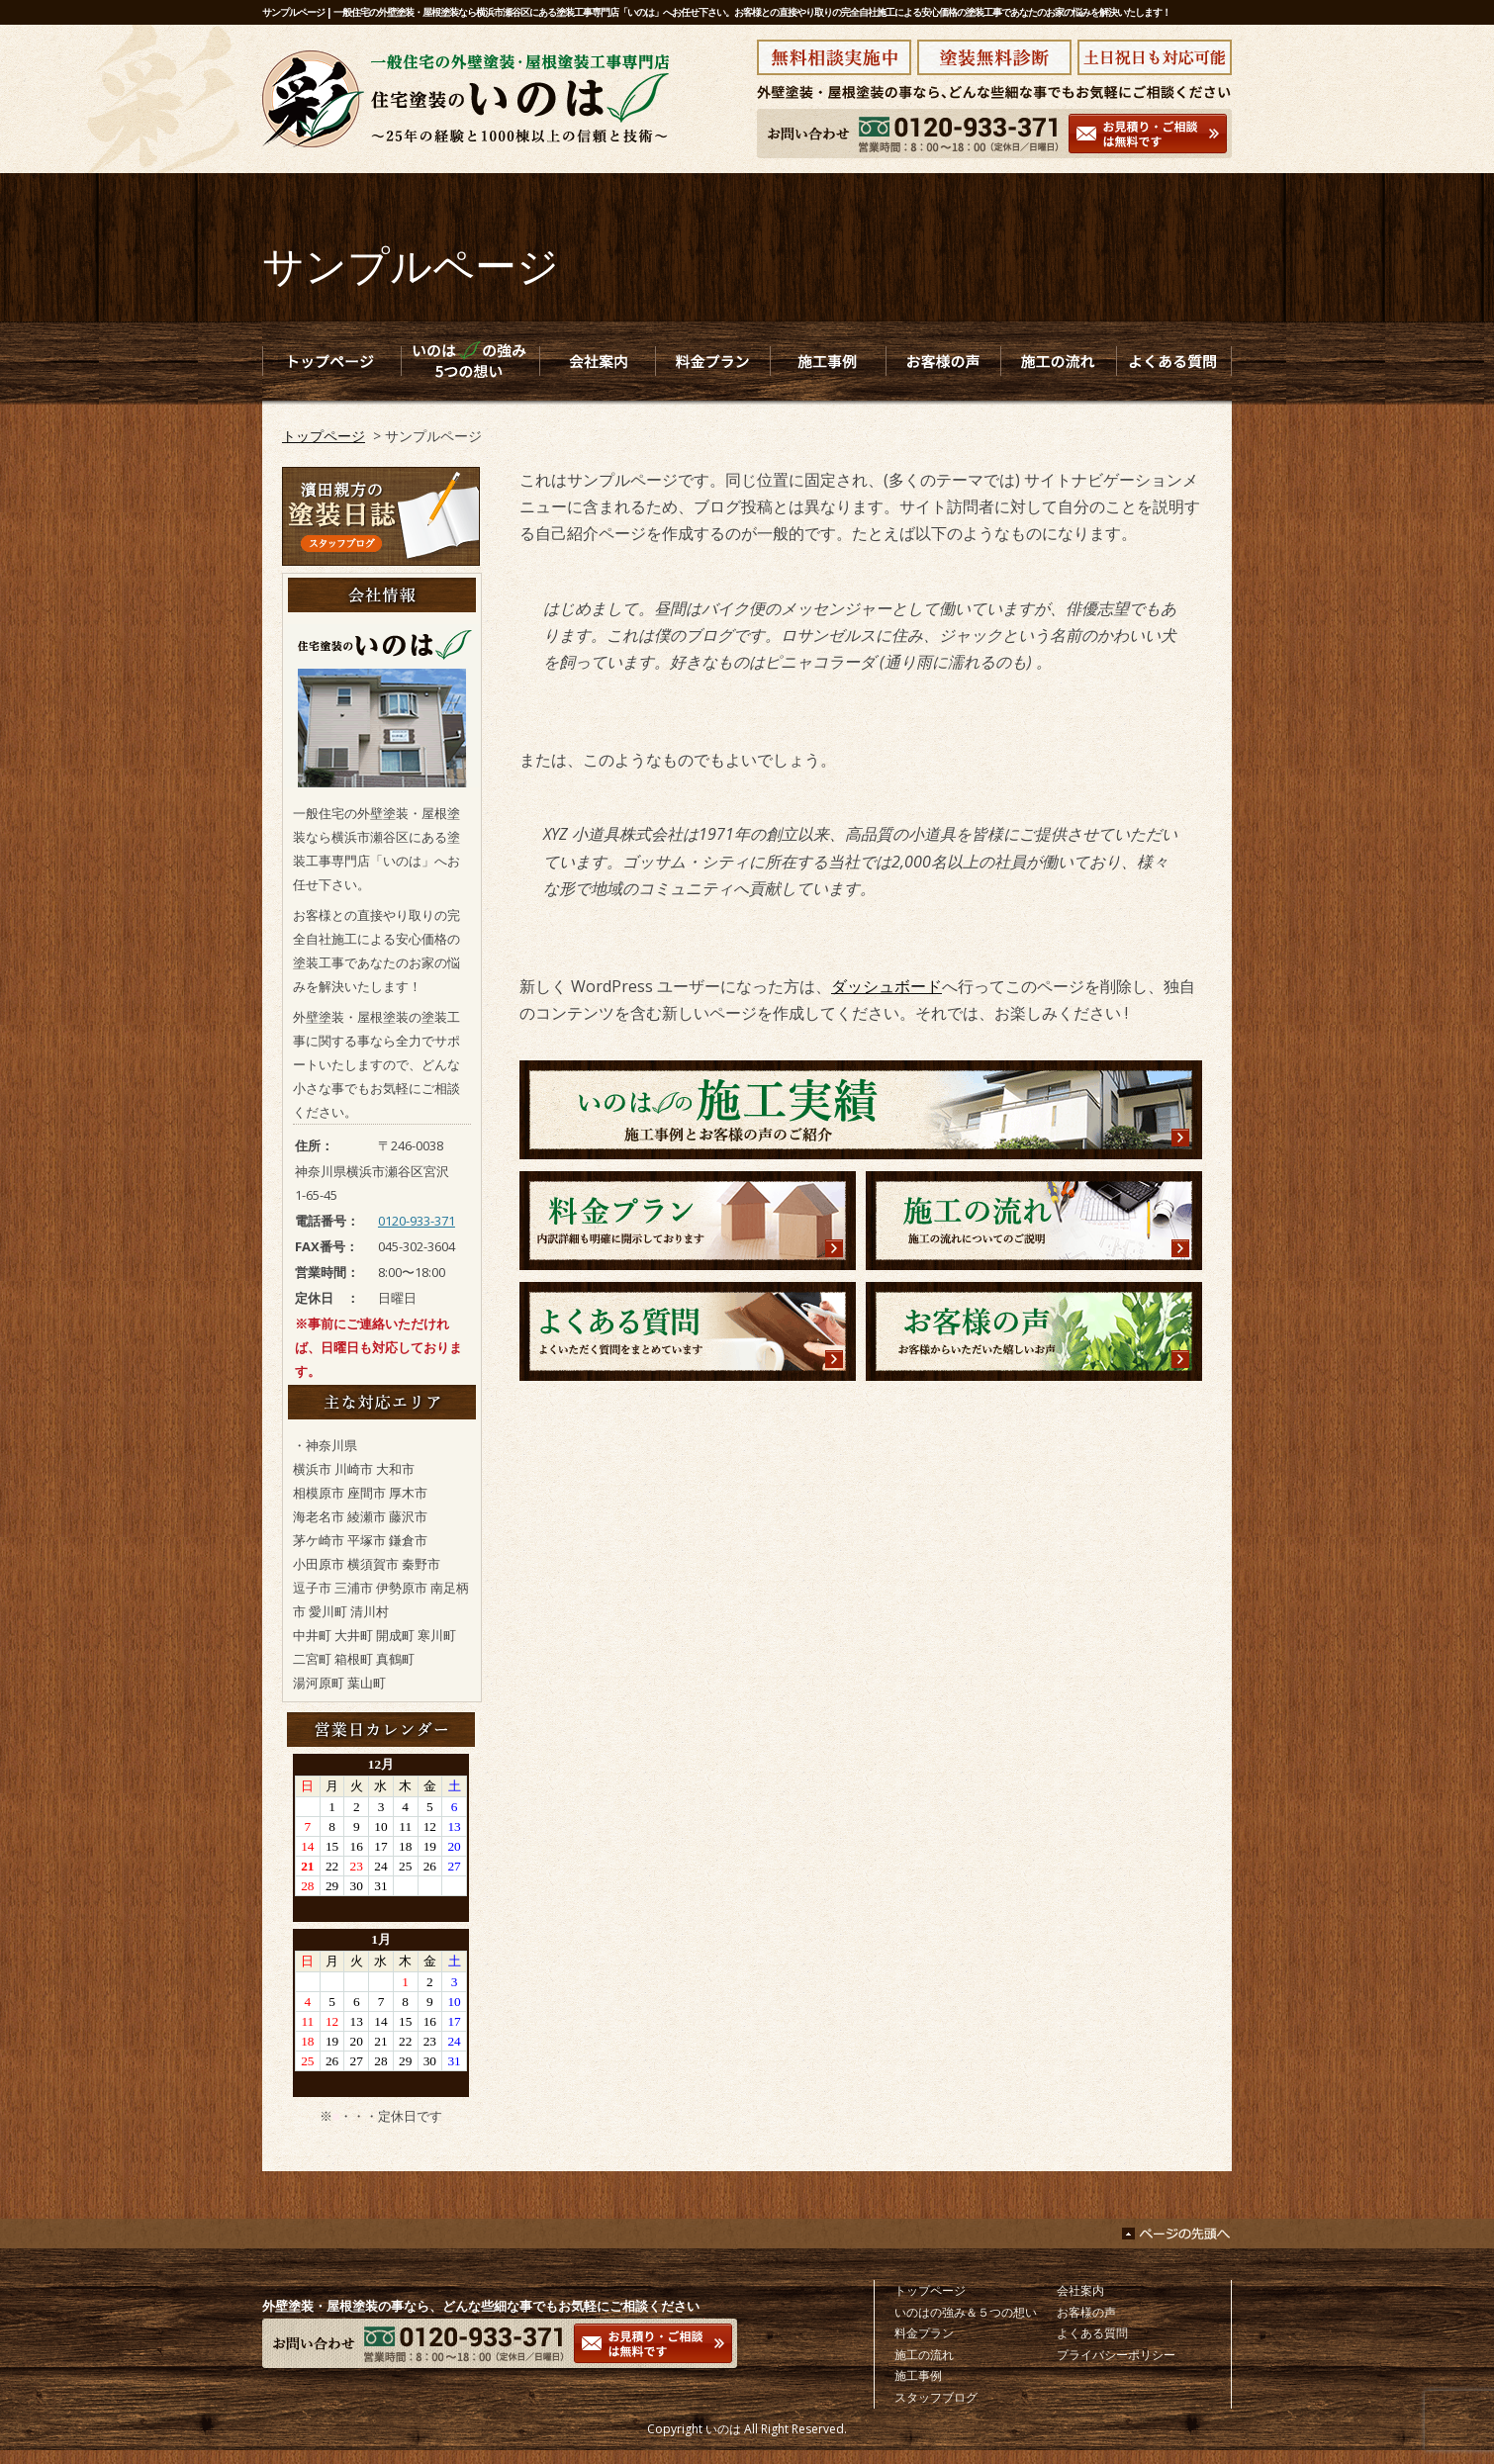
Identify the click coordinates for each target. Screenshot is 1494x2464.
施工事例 (918, 2375)
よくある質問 (1092, 2333)
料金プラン (924, 2333)
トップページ (323, 435)
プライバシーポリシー (1116, 2354)
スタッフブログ (936, 2397)
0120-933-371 (416, 1221)
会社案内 (1080, 2290)
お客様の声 (1086, 2312)
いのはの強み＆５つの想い (965, 2312)
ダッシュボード (886, 986)
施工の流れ (924, 2354)
